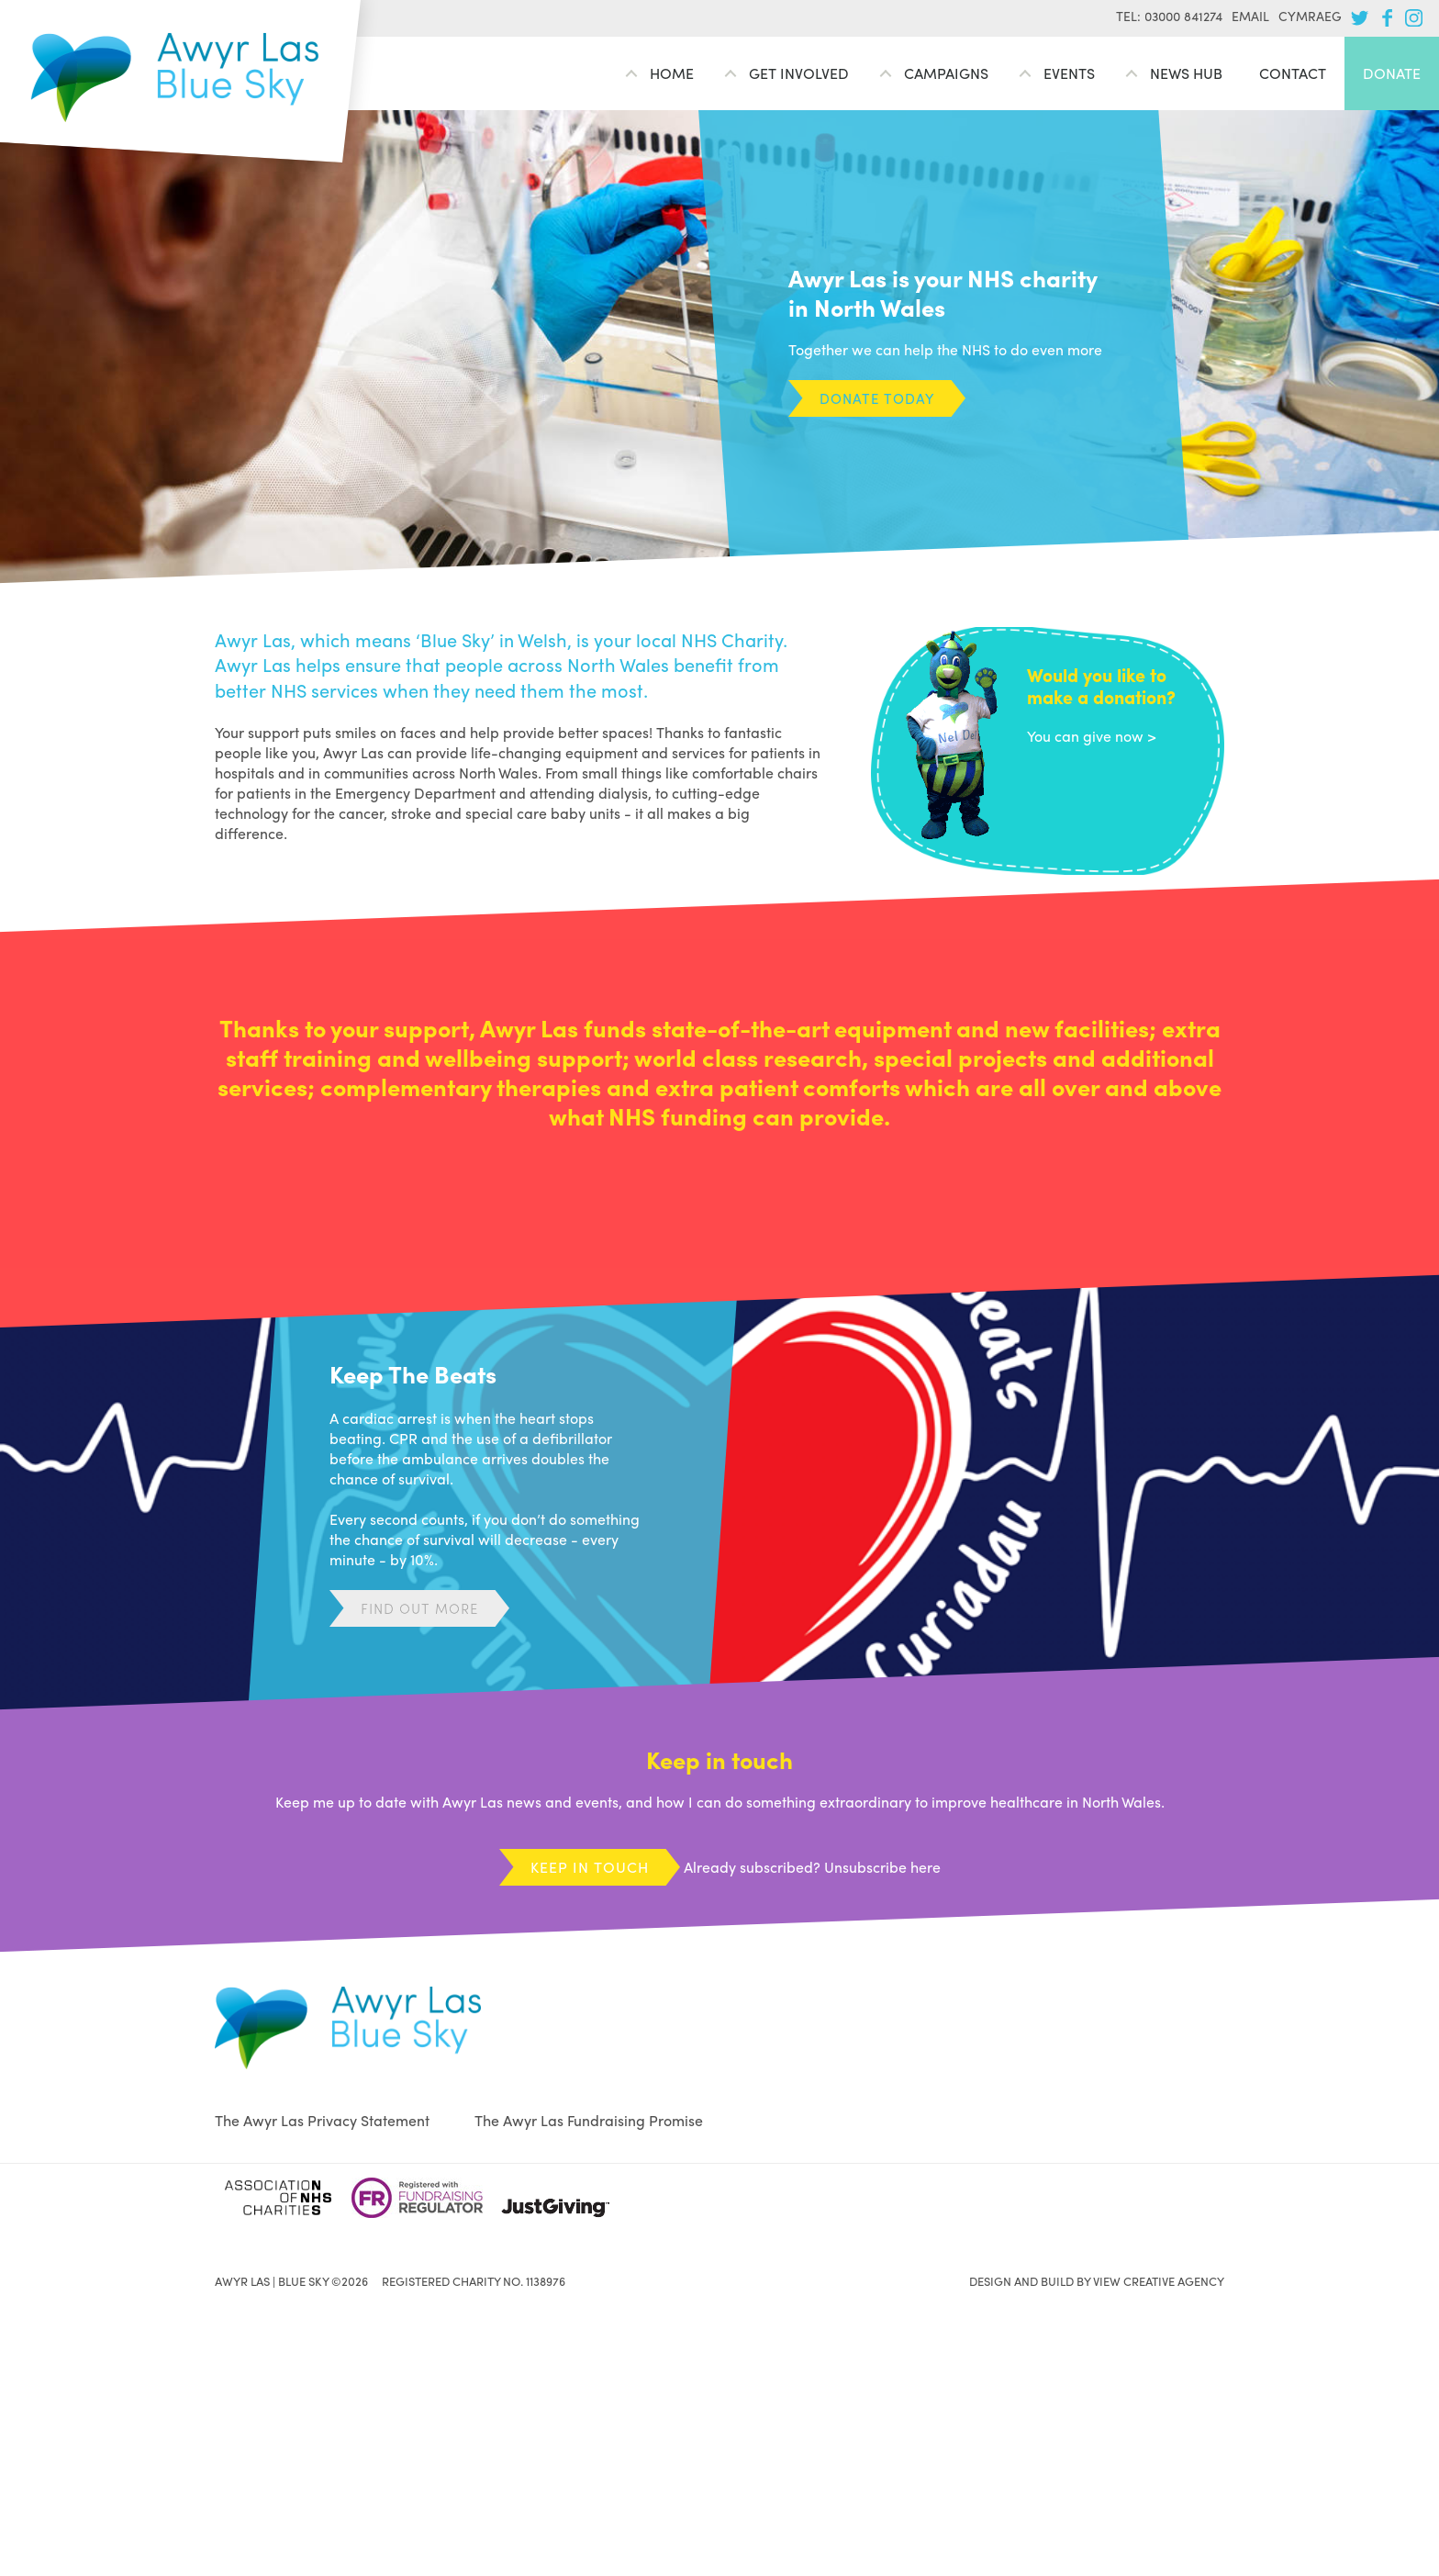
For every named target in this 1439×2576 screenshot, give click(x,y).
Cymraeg (1310, 15)
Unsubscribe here (882, 1866)
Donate (1392, 73)
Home (672, 73)
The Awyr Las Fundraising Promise (588, 2120)
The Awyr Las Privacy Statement (322, 2120)
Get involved (799, 73)
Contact (1292, 73)
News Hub (1186, 73)
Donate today (877, 398)
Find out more (419, 1608)
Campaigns (946, 73)
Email (1250, 15)
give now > (1119, 735)
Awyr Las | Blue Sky (174, 77)
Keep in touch (589, 1866)
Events (1069, 73)
